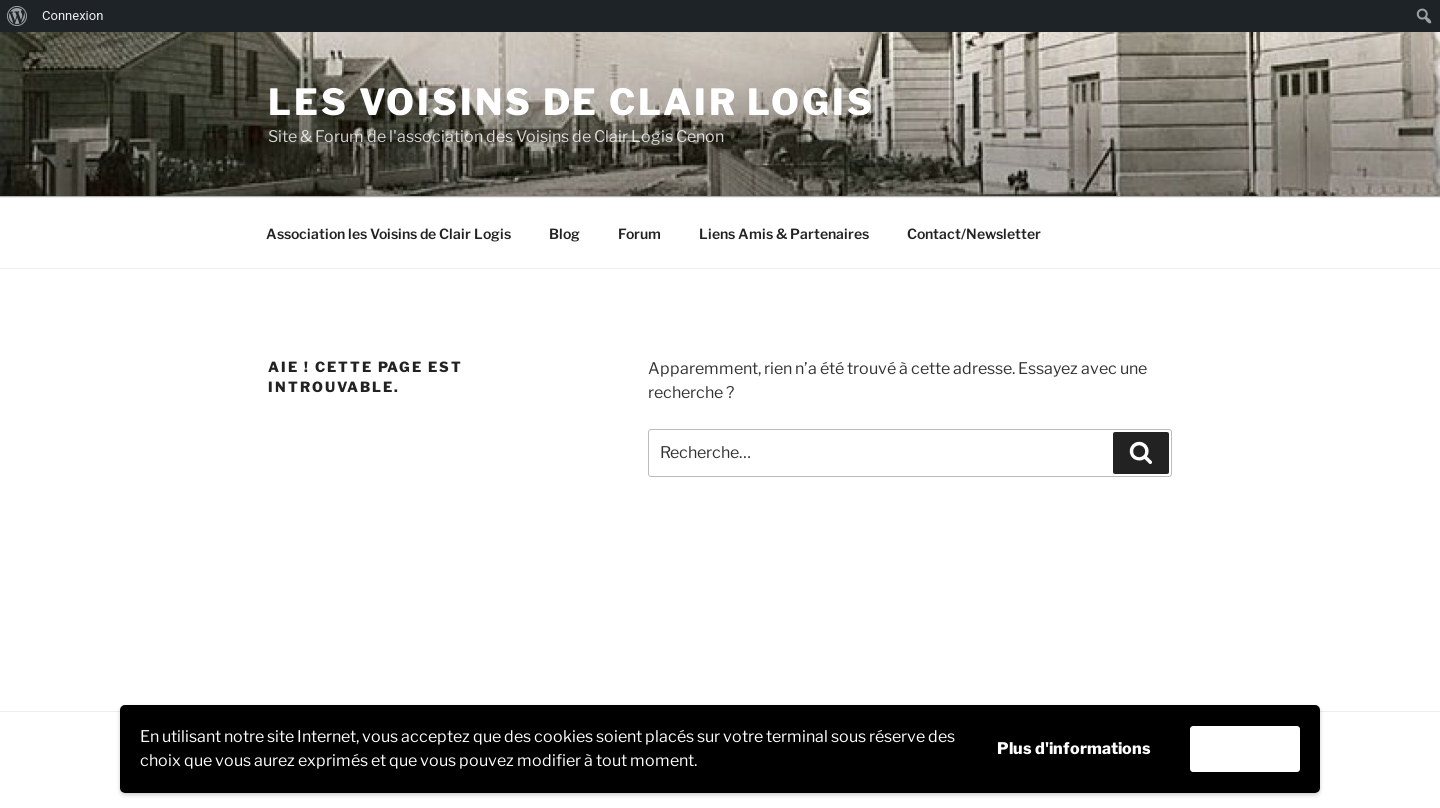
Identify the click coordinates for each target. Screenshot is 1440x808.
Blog (564, 233)
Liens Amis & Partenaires (784, 233)
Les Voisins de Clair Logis (571, 102)
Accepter (1245, 748)
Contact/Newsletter (974, 233)
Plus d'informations (1074, 748)
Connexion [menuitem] (72, 15)
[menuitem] (17, 16)
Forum (639, 233)
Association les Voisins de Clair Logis (388, 233)
